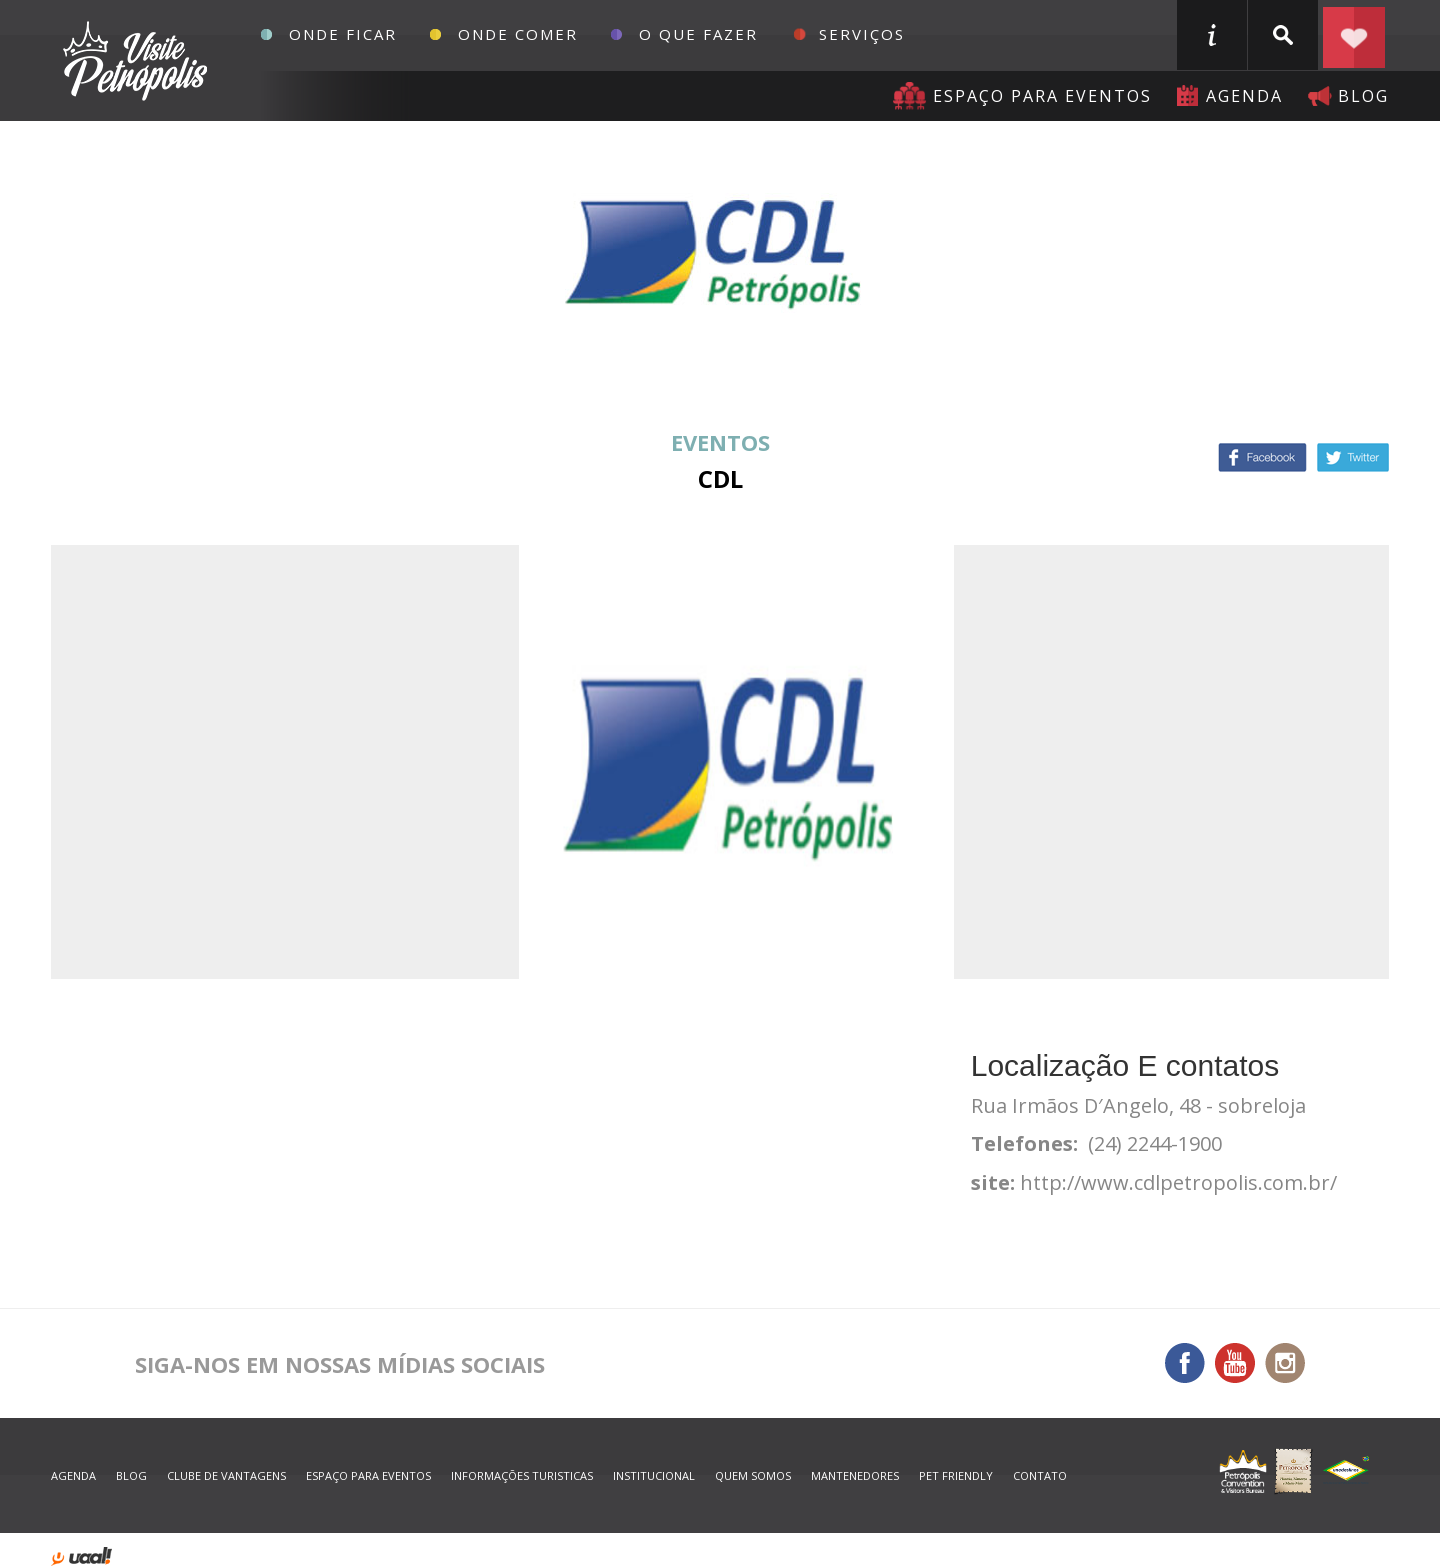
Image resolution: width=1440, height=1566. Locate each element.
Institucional (654, 1475)
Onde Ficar (343, 34)
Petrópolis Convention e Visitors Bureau (132, 61)
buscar (1283, 35)
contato (1040, 1475)
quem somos (753, 1475)
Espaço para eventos (1042, 96)
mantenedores (855, 1475)
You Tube (1235, 1363)
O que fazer (698, 34)
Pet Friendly (956, 1475)
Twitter (1353, 457)
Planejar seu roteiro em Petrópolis (1354, 35)
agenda (1244, 96)
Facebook (1262, 457)
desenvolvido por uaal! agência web (81, 1556)
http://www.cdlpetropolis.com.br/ (1178, 1182)
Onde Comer (518, 34)
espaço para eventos (368, 1475)
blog (1363, 96)
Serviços (862, 34)
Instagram (1285, 1363)
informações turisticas (1212, 35)
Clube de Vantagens (226, 1475)
